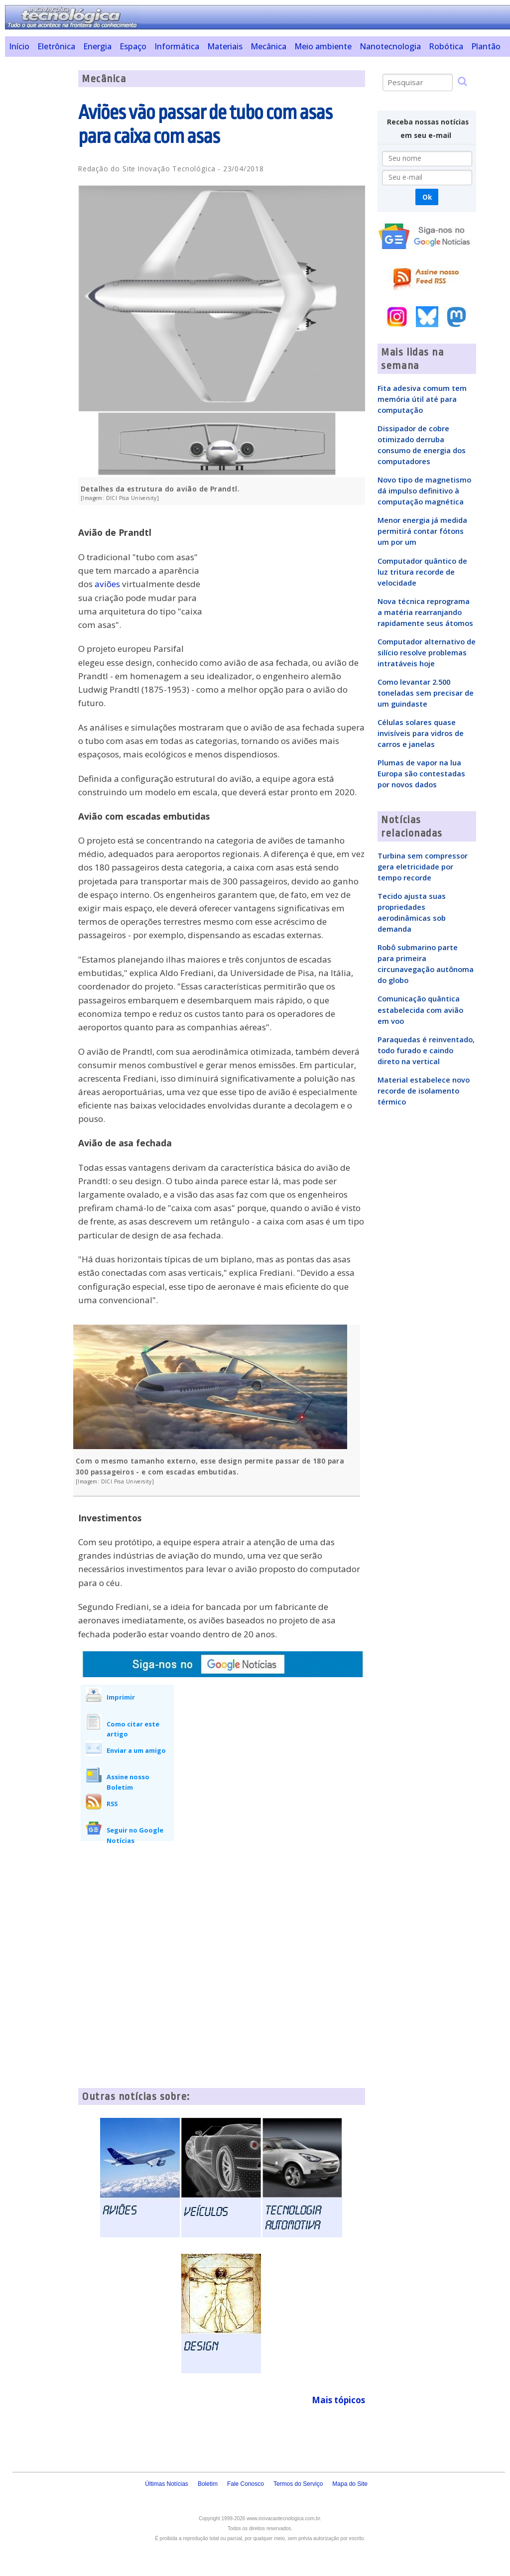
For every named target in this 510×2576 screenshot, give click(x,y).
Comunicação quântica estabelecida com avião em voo (420, 1009)
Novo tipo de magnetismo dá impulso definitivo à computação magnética (424, 490)
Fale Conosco (245, 2483)
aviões (107, 584)
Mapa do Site (350, 2483)
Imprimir (121, 1697)
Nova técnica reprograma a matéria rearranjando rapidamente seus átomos (425, 612)
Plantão (486, 46)
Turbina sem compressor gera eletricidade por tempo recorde (423, 866)
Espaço (133, 46)
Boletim (208, 2483)
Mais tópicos (338, 2400)
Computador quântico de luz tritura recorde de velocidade (422, 572)
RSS (112, 1803)
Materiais (225, 46)
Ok (427, 197)
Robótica (446, 46)
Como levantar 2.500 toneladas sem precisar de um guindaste (426, 693)
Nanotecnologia (390, 46)
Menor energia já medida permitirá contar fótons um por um (422, 531)
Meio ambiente (323, 46)
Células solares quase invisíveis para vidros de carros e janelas (421, 733)
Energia (97, 46)
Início (19, 46)
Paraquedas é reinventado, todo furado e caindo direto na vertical (426, 1050)
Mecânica (268, 46)
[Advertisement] (37, 219)
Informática (176, 46)
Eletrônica (56, 46)
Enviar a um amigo (136, 1750)
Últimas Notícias (166, 2483)
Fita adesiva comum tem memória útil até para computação (422, 399)
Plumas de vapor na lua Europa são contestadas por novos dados (421, 773)
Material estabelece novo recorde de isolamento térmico (424, 1090)
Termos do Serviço (298, 2483)
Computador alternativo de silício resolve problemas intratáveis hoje (427, 652)
